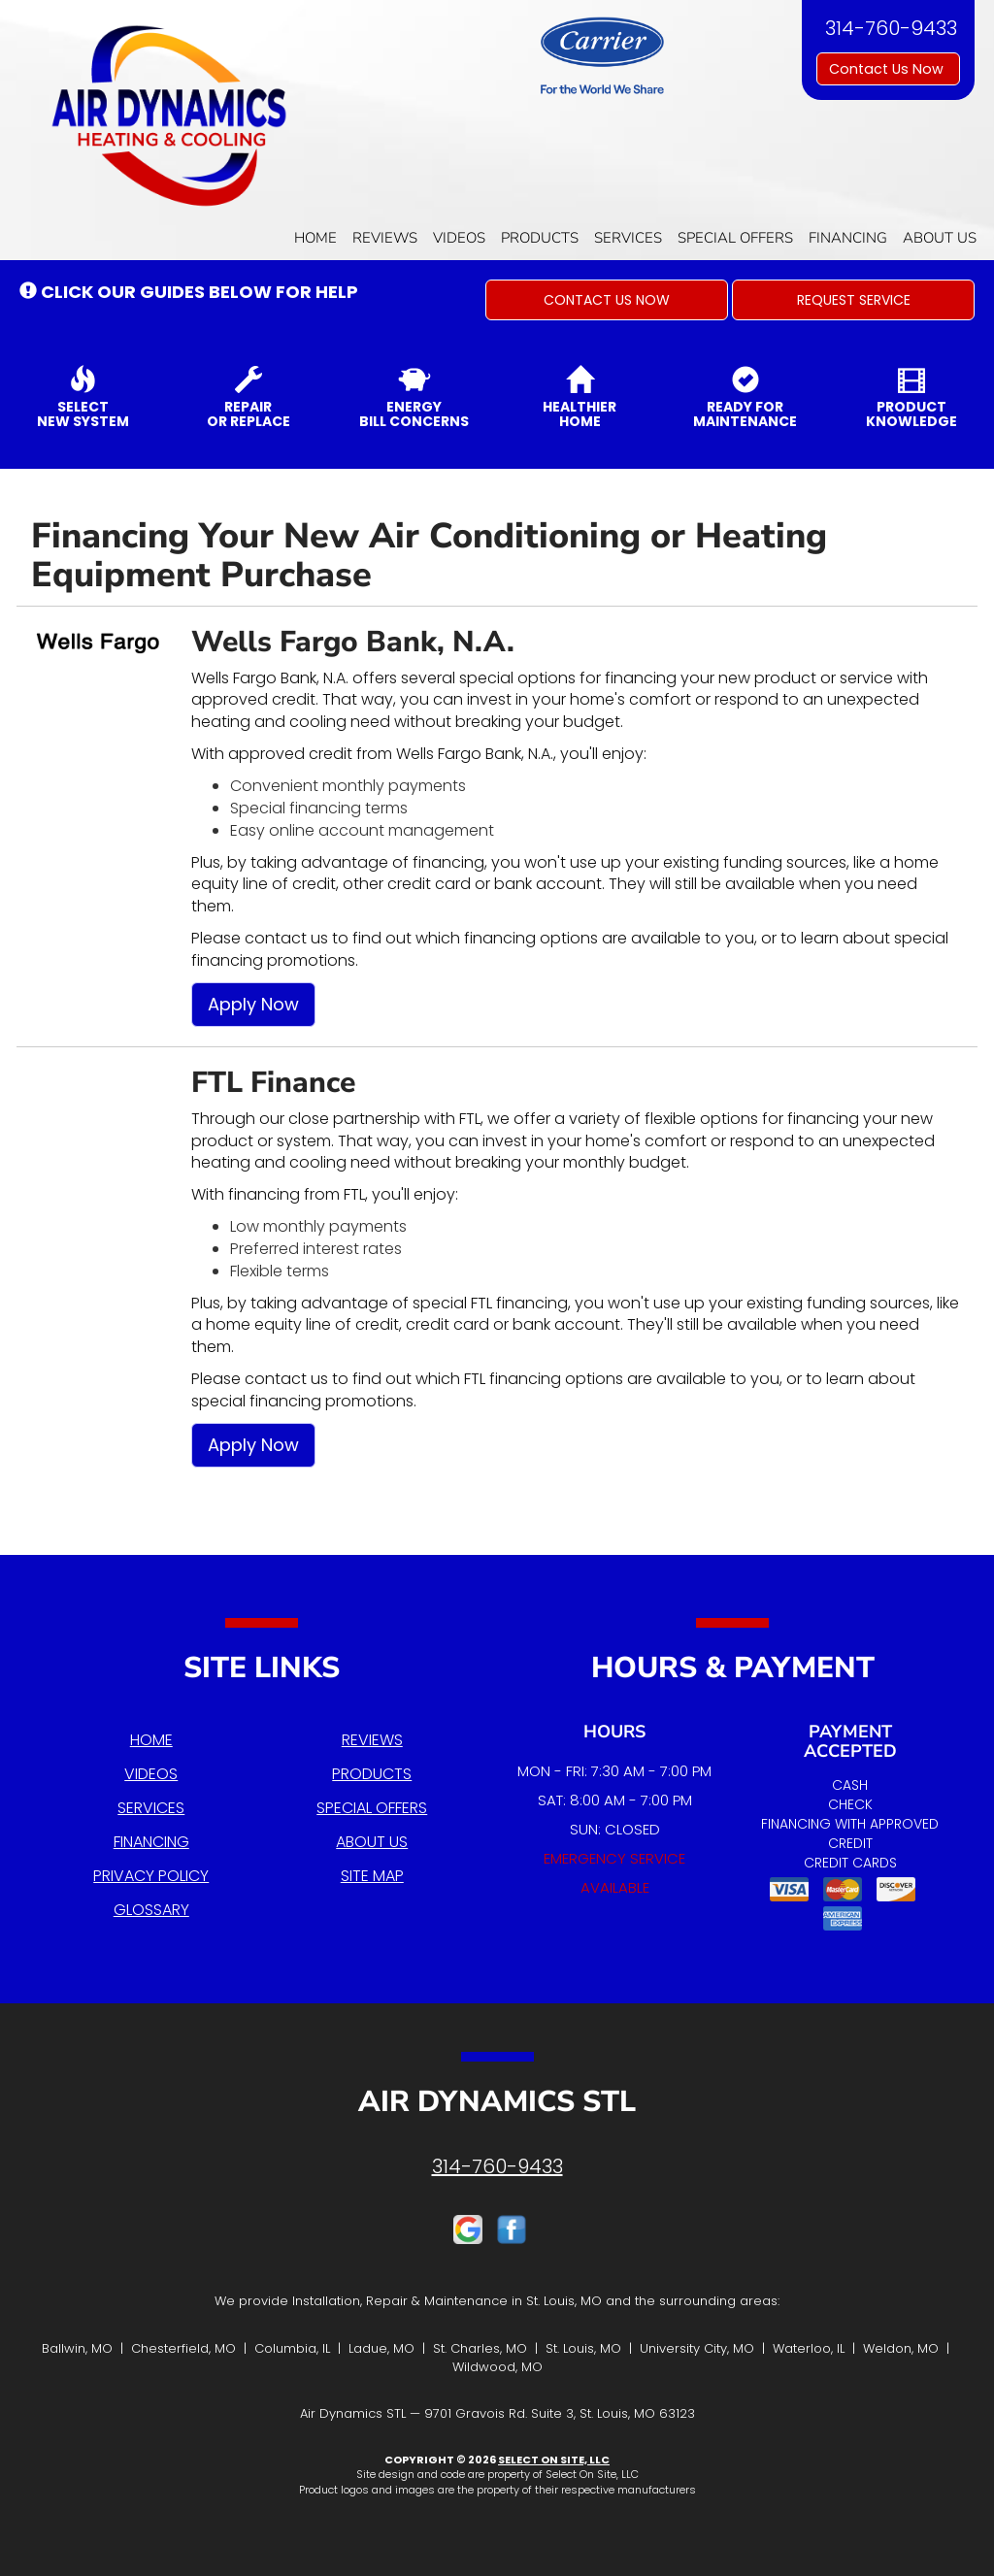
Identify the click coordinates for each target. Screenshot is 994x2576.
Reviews (384, 238)
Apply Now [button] (253, 1004)
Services (628, 238)
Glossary (151, 1910)
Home (315, 238)
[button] (606, 300)
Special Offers (735, 238)
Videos (459, 238)
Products (540, 238)
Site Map (372, 1876)
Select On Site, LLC (554, 2459)
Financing (848, 238)
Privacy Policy (151, 1876)
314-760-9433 (497, 2166)
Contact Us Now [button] (888, 69)
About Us (940, 238)
